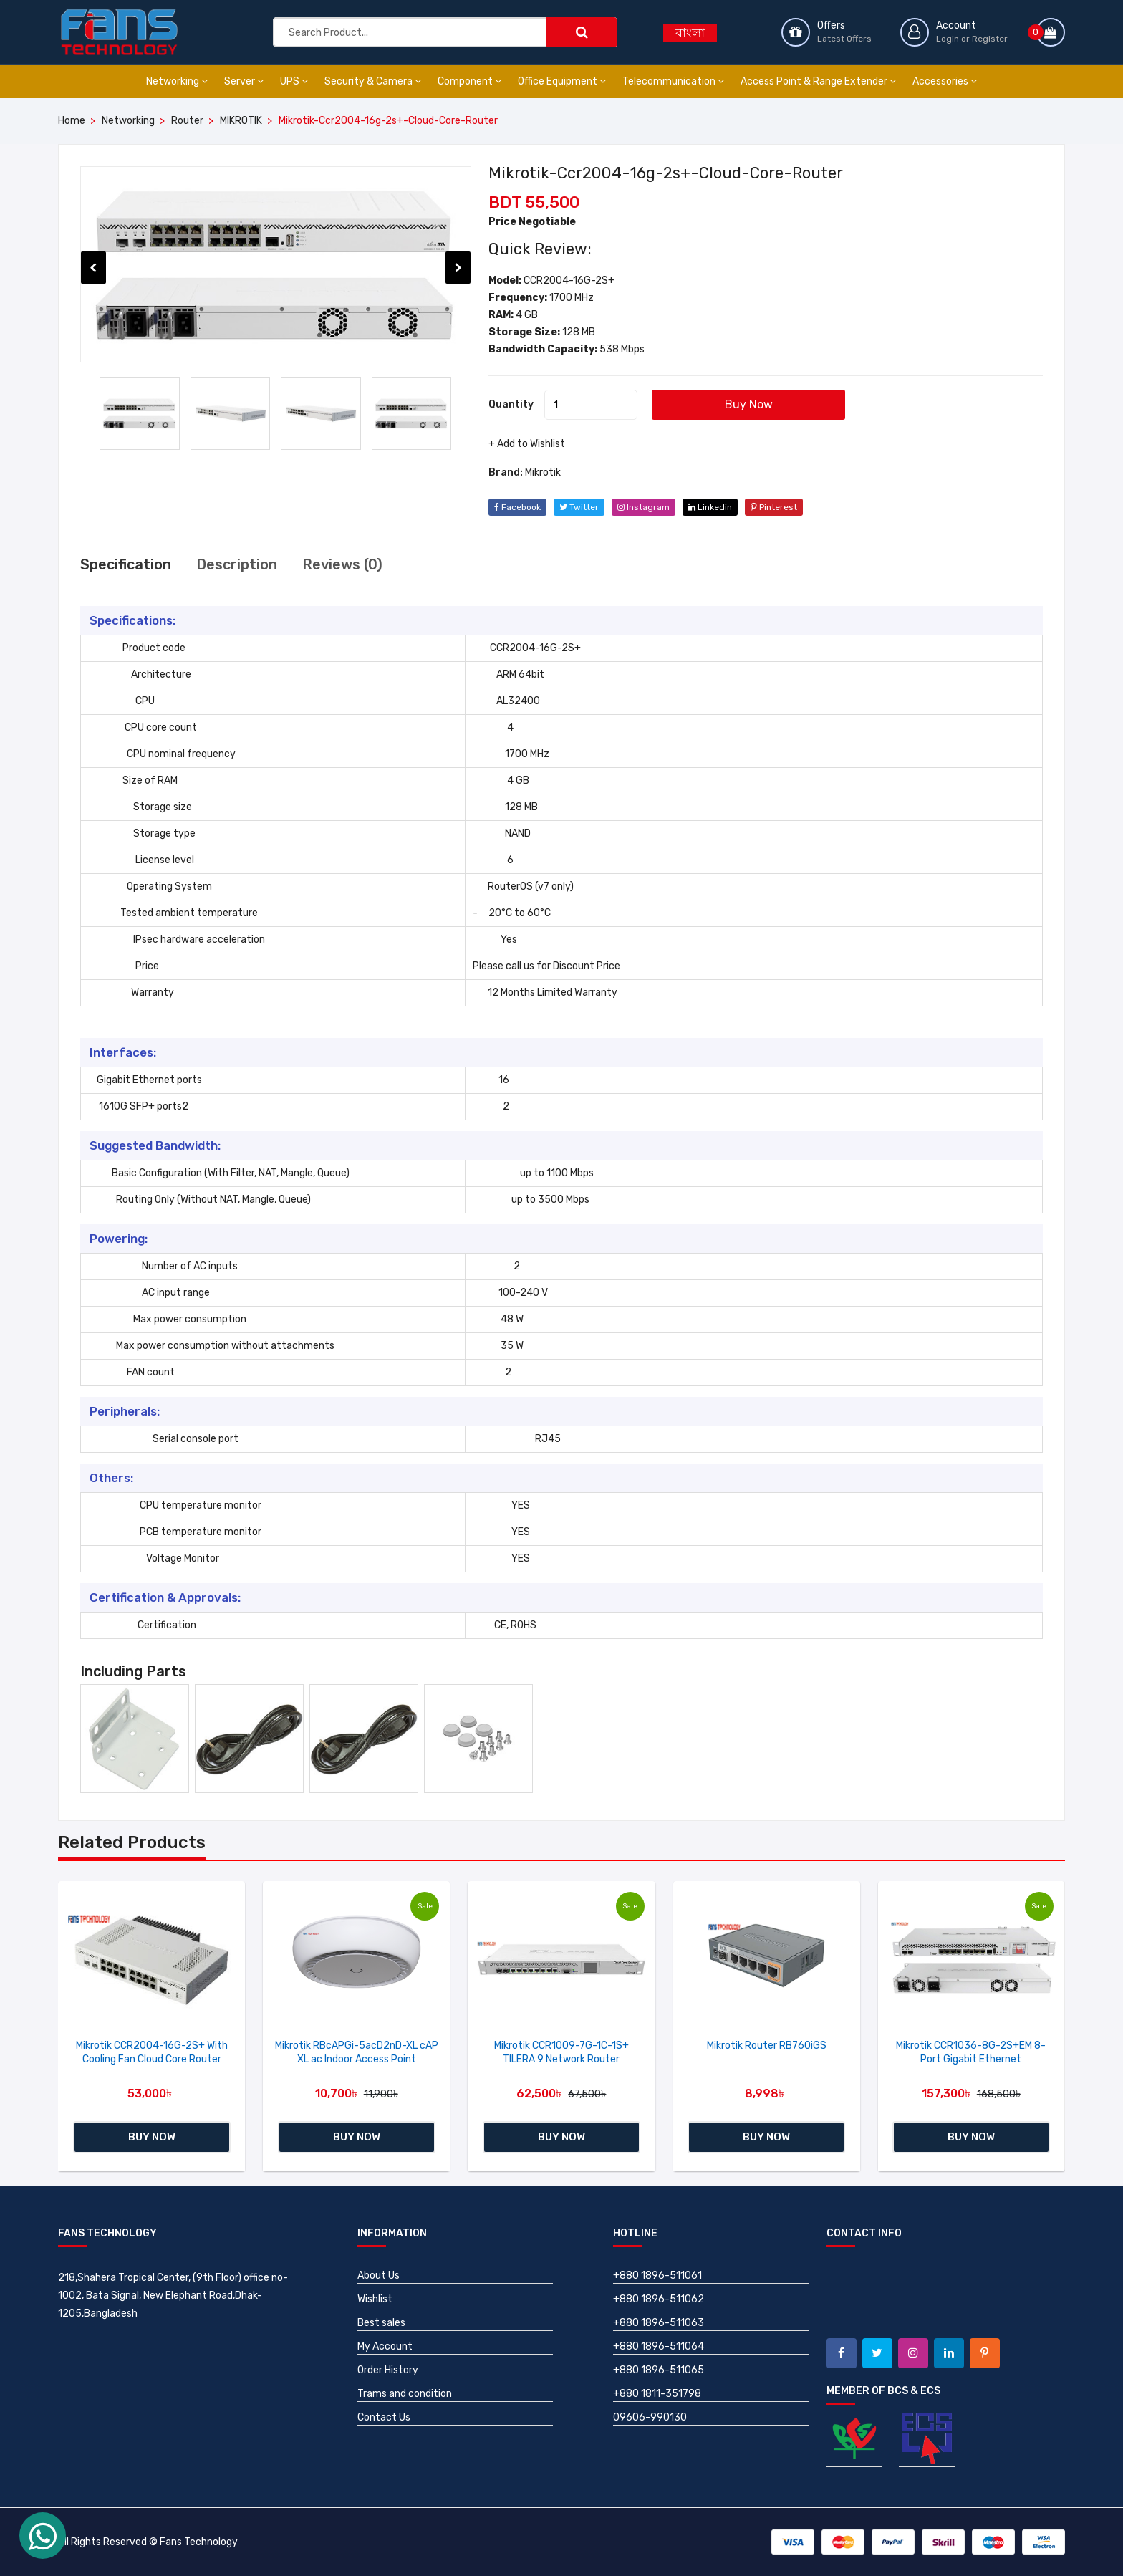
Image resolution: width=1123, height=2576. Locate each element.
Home (71, 121)
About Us (378, 2275)
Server (244, 81)
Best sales (381, 2323)
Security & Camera (372, 81)
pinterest (774, 507)
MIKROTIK (241, 121)
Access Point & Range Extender (818, 81)
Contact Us (383, 2417)
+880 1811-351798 (657, 2394)
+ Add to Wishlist (526, 444)
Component (469, 81)
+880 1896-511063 (658, 2323)
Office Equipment (562, 81)
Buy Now (749, 404)
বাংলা (690, 33)
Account (956, 25)
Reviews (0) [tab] (342, 564)
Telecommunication (673, 81)
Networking (177, 81)
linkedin (710, 507)
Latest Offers (844, 39)
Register (990, 39)
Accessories (944, 81)
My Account (385, 2346)
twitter (579, 507)
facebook (517, 507)
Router (187, 121)
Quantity (511, 404)
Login (947, 39)
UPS (294, 81)
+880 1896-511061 (657, 2275)
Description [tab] (236, 564)
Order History (387, 2370)
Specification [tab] (125, 564)
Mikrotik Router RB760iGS (766, 2045)
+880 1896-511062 (658, 2299)
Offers (831, 25)
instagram (643, 507)
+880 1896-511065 (658, 2370)
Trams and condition (404, 2394)
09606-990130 (650, 2417)
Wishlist (374, 2299)
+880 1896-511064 (658, 2346)
